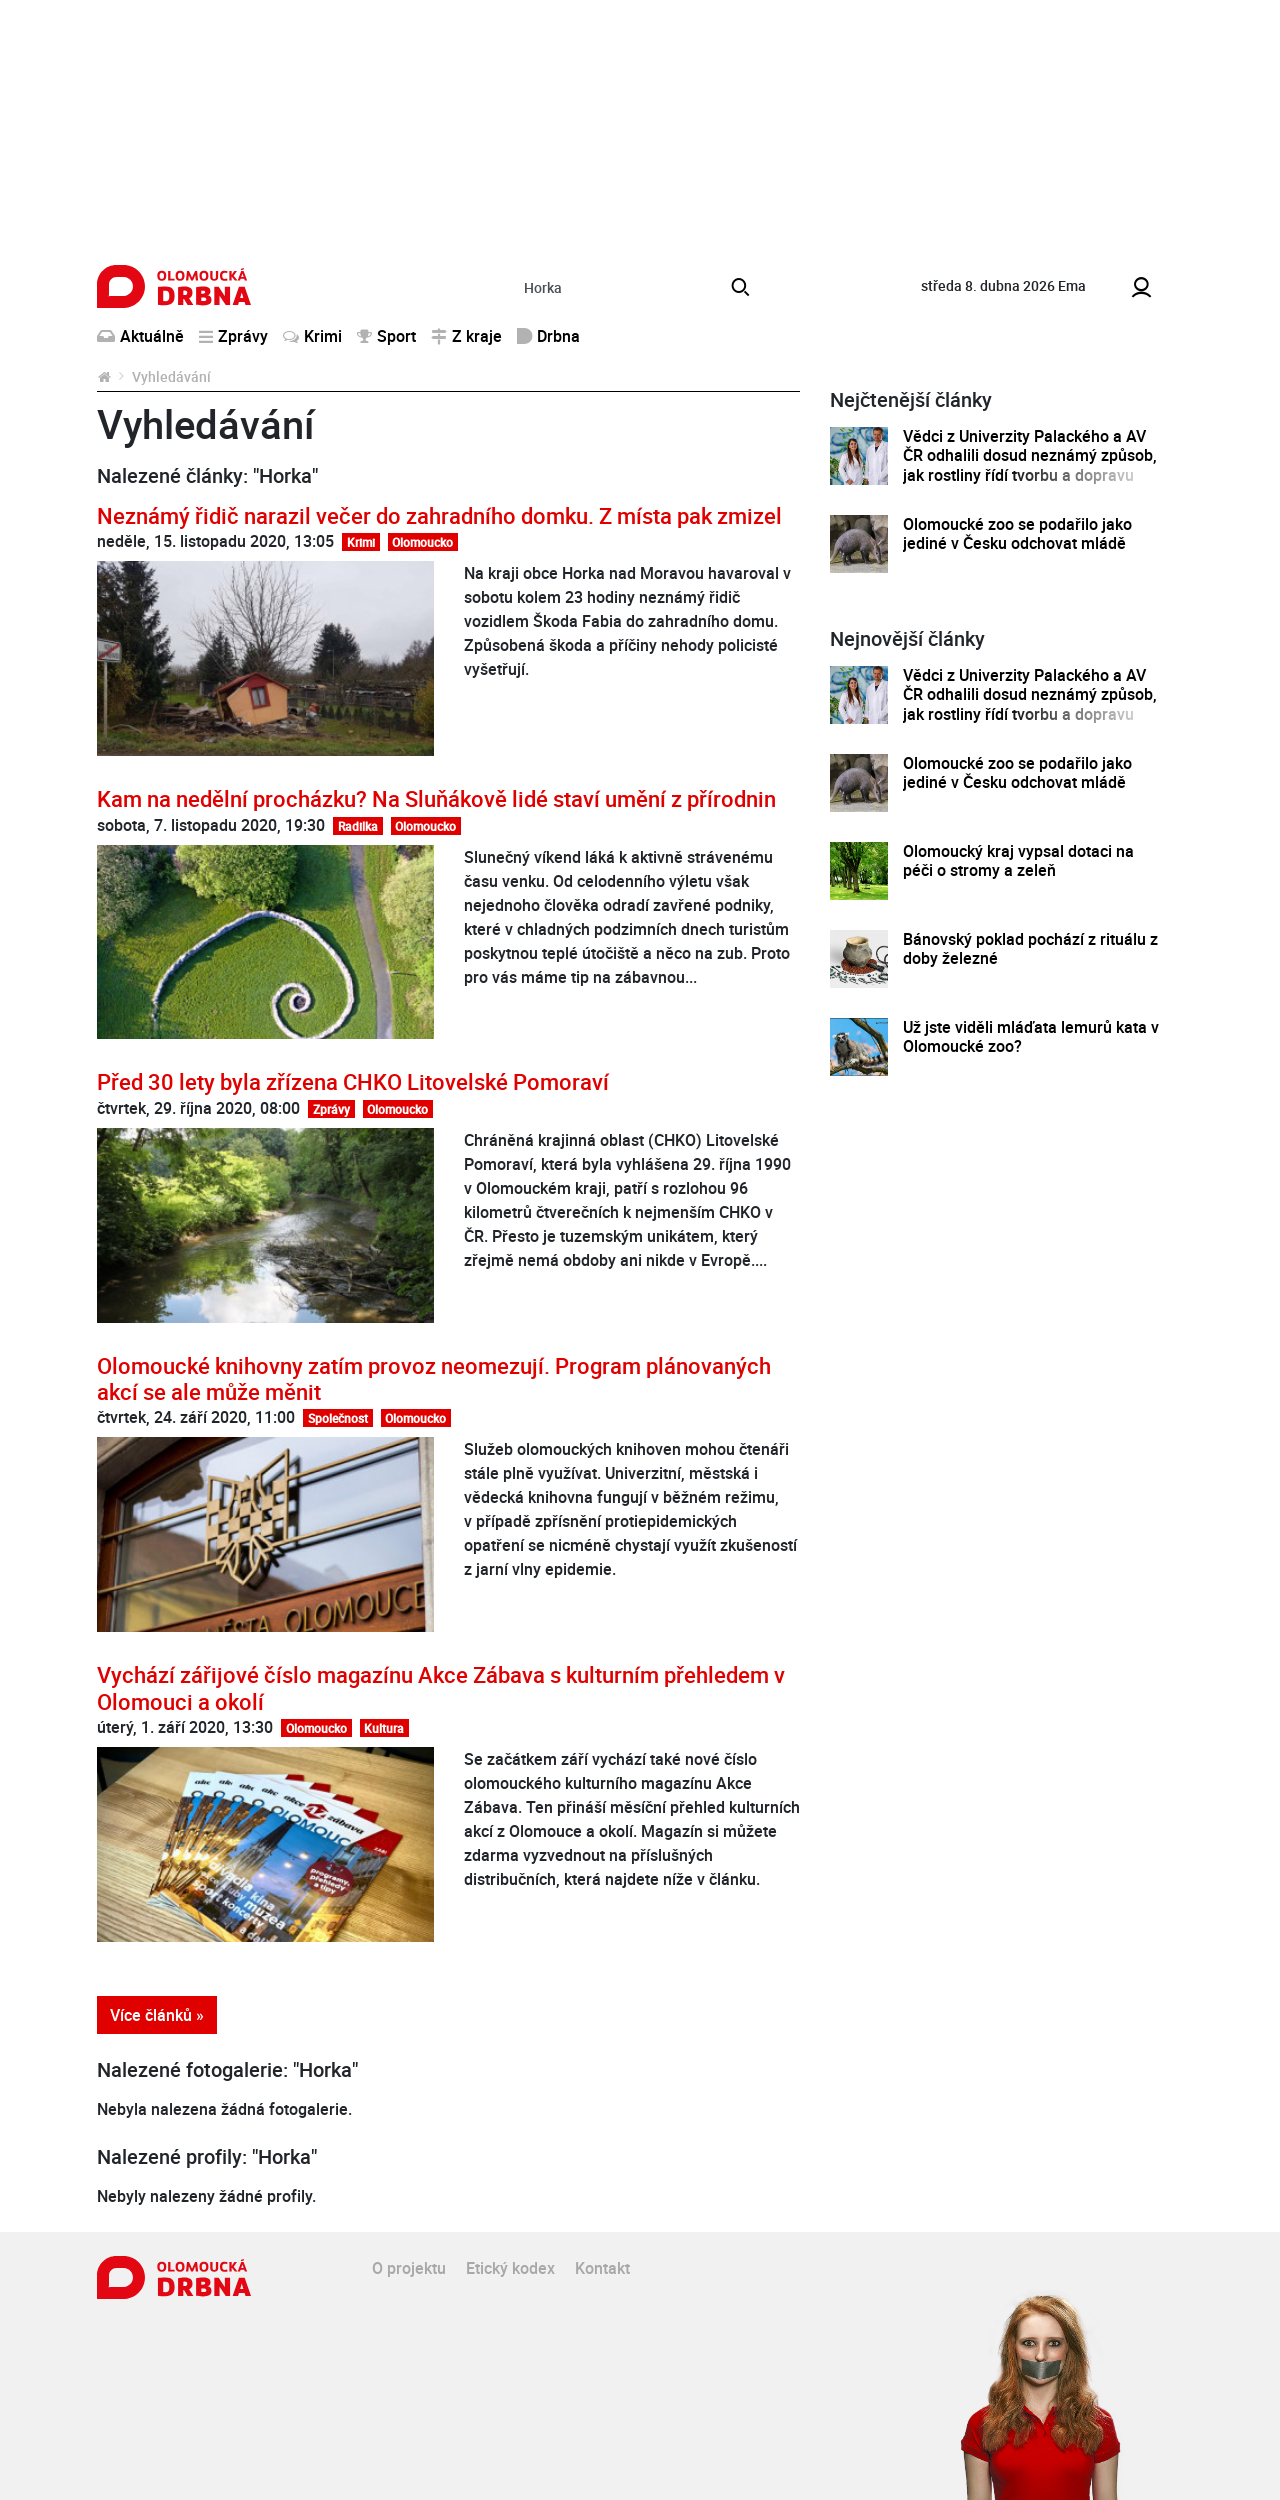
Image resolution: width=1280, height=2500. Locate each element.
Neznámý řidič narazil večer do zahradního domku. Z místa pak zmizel (439, 515)
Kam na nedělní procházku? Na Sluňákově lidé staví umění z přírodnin (436, 798)
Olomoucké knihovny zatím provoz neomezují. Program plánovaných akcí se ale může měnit (434, 1378)
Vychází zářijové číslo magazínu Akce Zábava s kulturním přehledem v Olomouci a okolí (441, 1687)
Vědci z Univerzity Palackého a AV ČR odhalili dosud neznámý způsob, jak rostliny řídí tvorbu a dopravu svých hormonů (1030, 465)
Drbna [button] (548, 336)
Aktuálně (140, 336)
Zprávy (331, 1109)
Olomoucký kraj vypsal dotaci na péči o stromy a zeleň (1018, 861)
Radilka (358, 826)
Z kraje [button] (466, 336)
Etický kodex (510, 2268)
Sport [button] (386, 336)
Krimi (312, 336)
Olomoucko (422, 542)
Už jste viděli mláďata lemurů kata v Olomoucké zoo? (1031, 1037)
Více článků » (157, 2015)
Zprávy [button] (233, 336)
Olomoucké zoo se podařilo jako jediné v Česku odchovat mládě (1017, 534)
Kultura (384, 1728)
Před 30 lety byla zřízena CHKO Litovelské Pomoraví (353, 1081)
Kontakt (602, 2268)
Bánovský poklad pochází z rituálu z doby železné (1030, 949)
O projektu (409, 2268)
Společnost (338, 1418)
